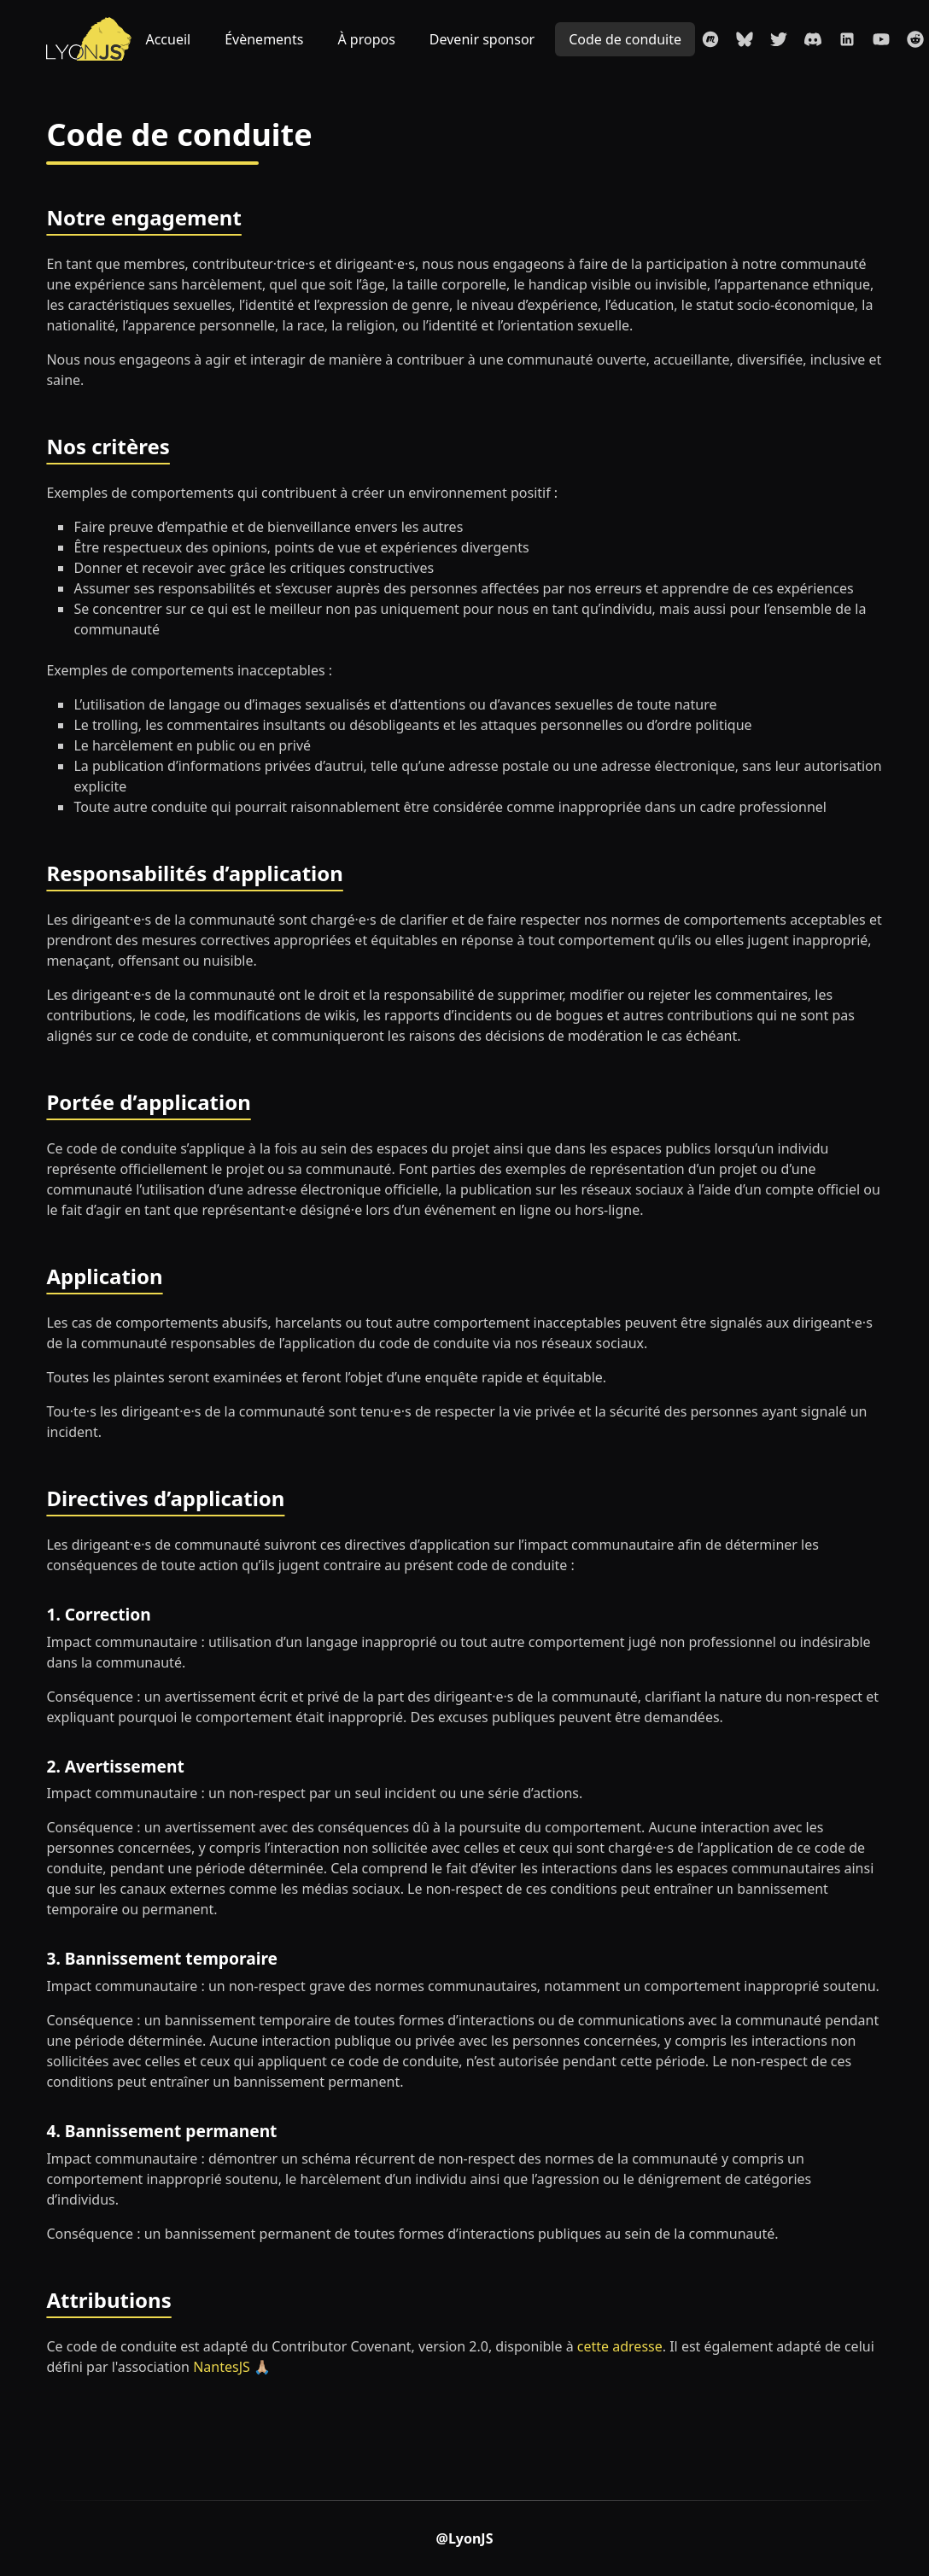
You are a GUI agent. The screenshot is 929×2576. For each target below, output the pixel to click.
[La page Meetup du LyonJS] (710, 39)
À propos (365, 39)
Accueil (167, 39)
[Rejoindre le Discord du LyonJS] (813, 39)
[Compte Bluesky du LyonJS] (744, 39)
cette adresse (620, 2346)
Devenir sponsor (482, 39)
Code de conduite (625, 39)
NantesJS (221, 2366)
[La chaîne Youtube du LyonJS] (881, 39)
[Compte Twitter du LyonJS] (778, 39)
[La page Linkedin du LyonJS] (847, 39)
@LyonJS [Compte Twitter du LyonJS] (465, 2538)
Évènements (264, 39)
